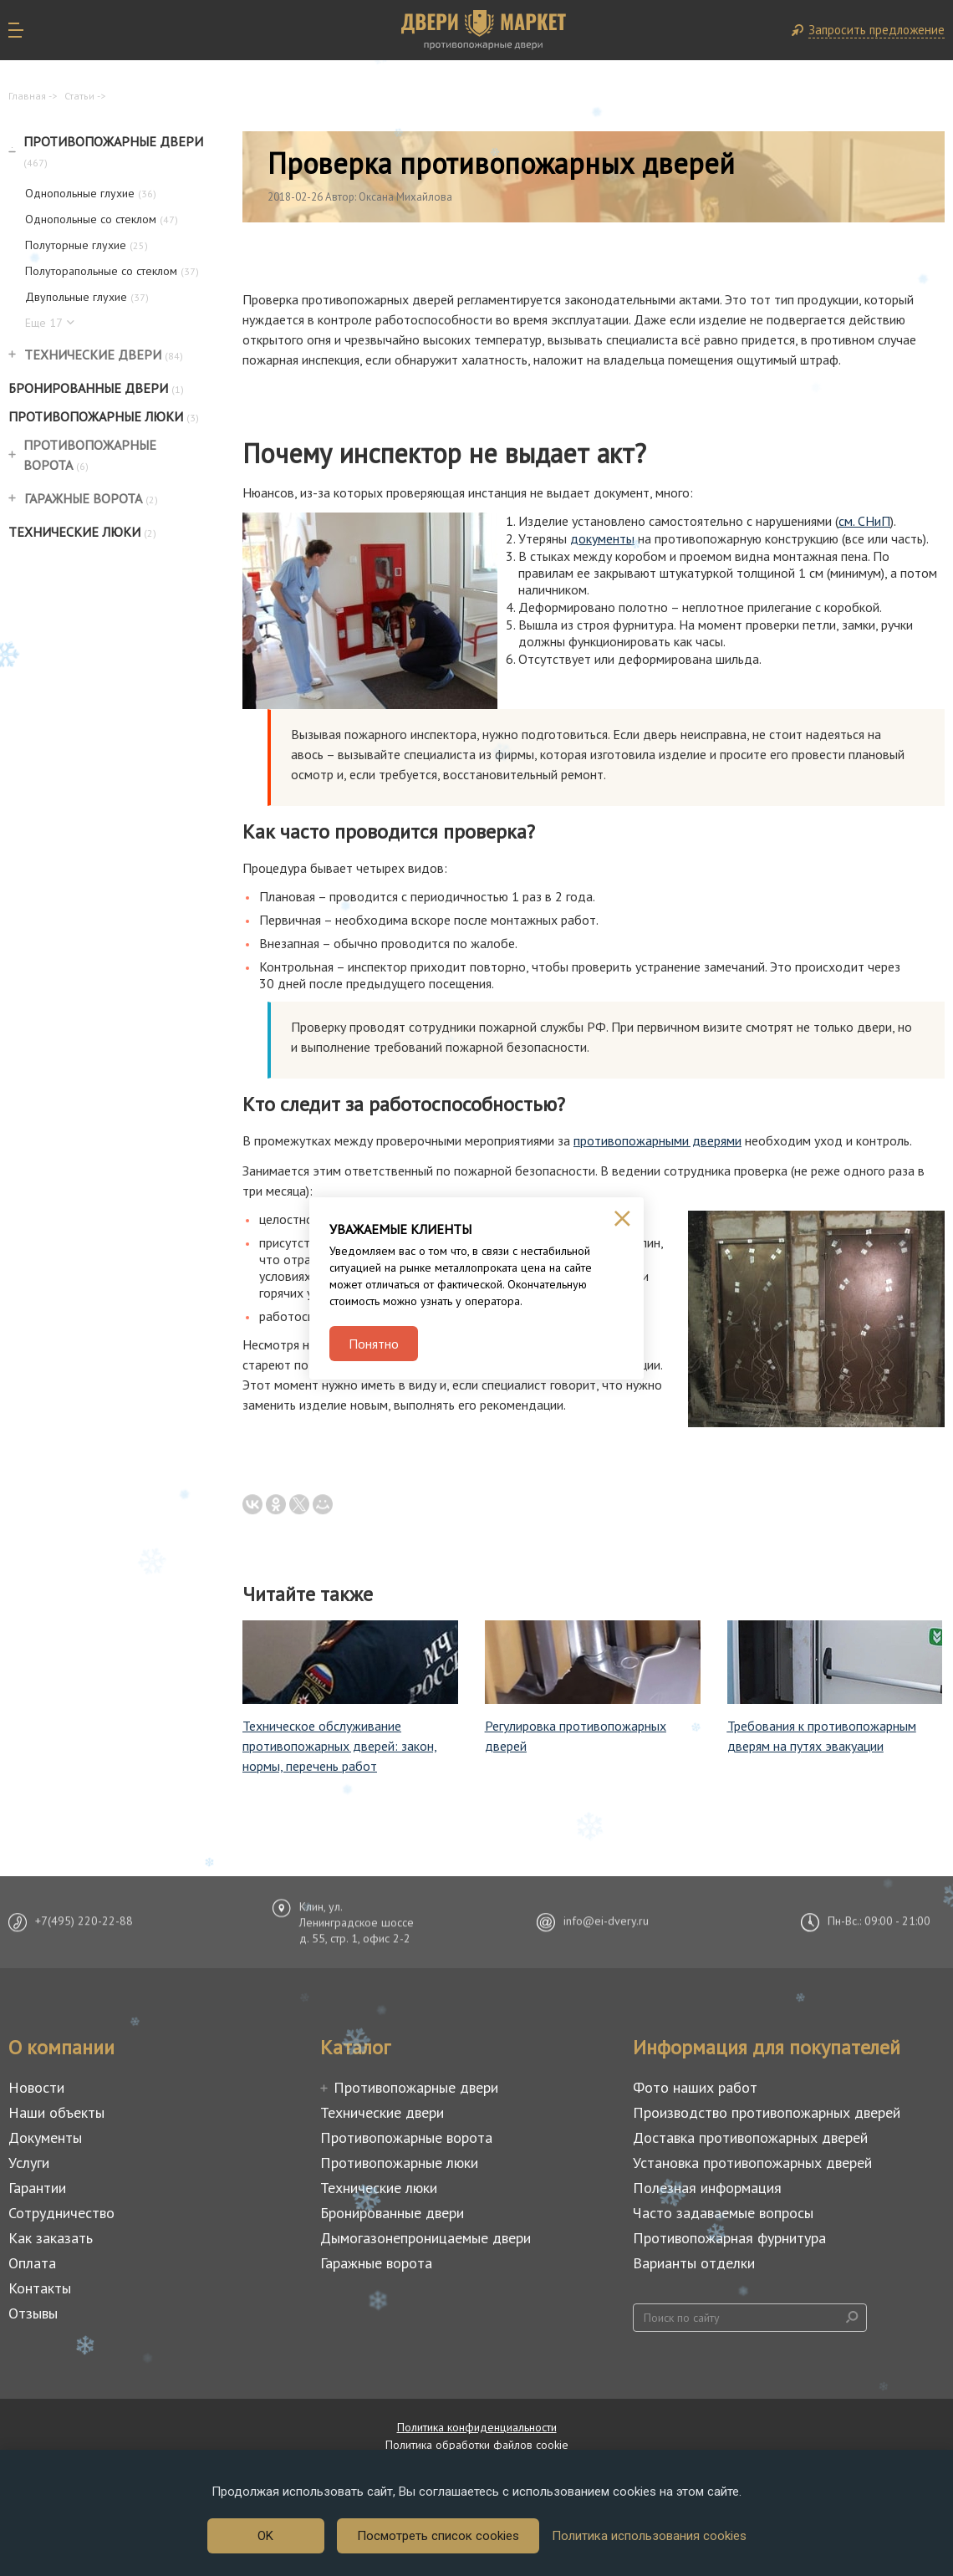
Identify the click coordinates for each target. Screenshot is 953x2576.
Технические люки (82, 531)
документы (602, 538)
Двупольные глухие (87, 296)
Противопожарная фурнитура (729, 2237)
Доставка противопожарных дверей (750, 2137)
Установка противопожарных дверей (752, 2162)
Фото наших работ (695, 2087)
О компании (61, 2047)
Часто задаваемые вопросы (723, 2212)
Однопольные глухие (90, 193)
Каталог (355, 2047)
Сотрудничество (61, 2212)
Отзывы (33, 2313)
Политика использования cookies (649, 2535)
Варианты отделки (694, 2262)
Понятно (374, 1343)
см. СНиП (864, 521)
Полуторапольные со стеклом (112, 270)
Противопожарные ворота (89, 454)
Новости (36, 2087)
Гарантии (37, 2187)
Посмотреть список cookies (438, 2535)
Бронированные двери (96, 388)
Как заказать (50, 2237)
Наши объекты (56, 2112)
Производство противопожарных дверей (766, 2112)
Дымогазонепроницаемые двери (425, 2237)
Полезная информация (707, 2187)
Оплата (32, 2262)
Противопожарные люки (103, 416)
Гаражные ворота (91, 498)
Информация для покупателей (766, 2047)
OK (265, 2535)
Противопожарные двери (113, 151)
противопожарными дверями (657, 1140)
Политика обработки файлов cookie (476, 2444)
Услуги (28, 2162)
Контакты (39, 2288)
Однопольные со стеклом (101, 219)
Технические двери (103, 354)
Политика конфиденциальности (477, 2427)
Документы (45, 2137)
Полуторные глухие (86, 244)
